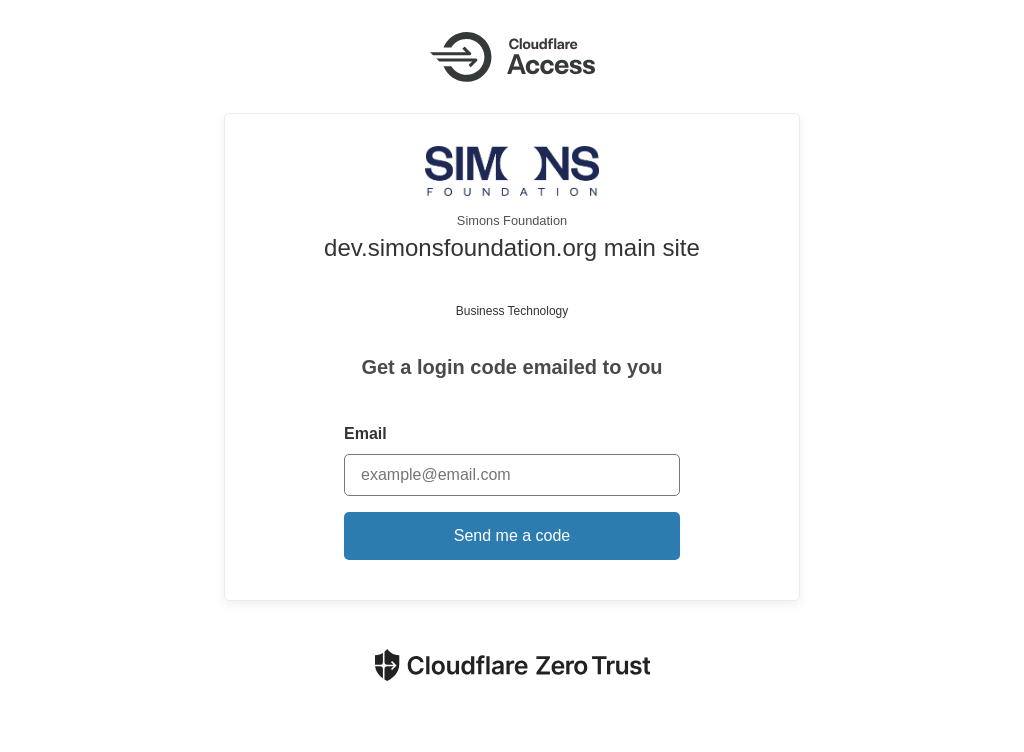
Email (365, 433)
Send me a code (512, 535)
